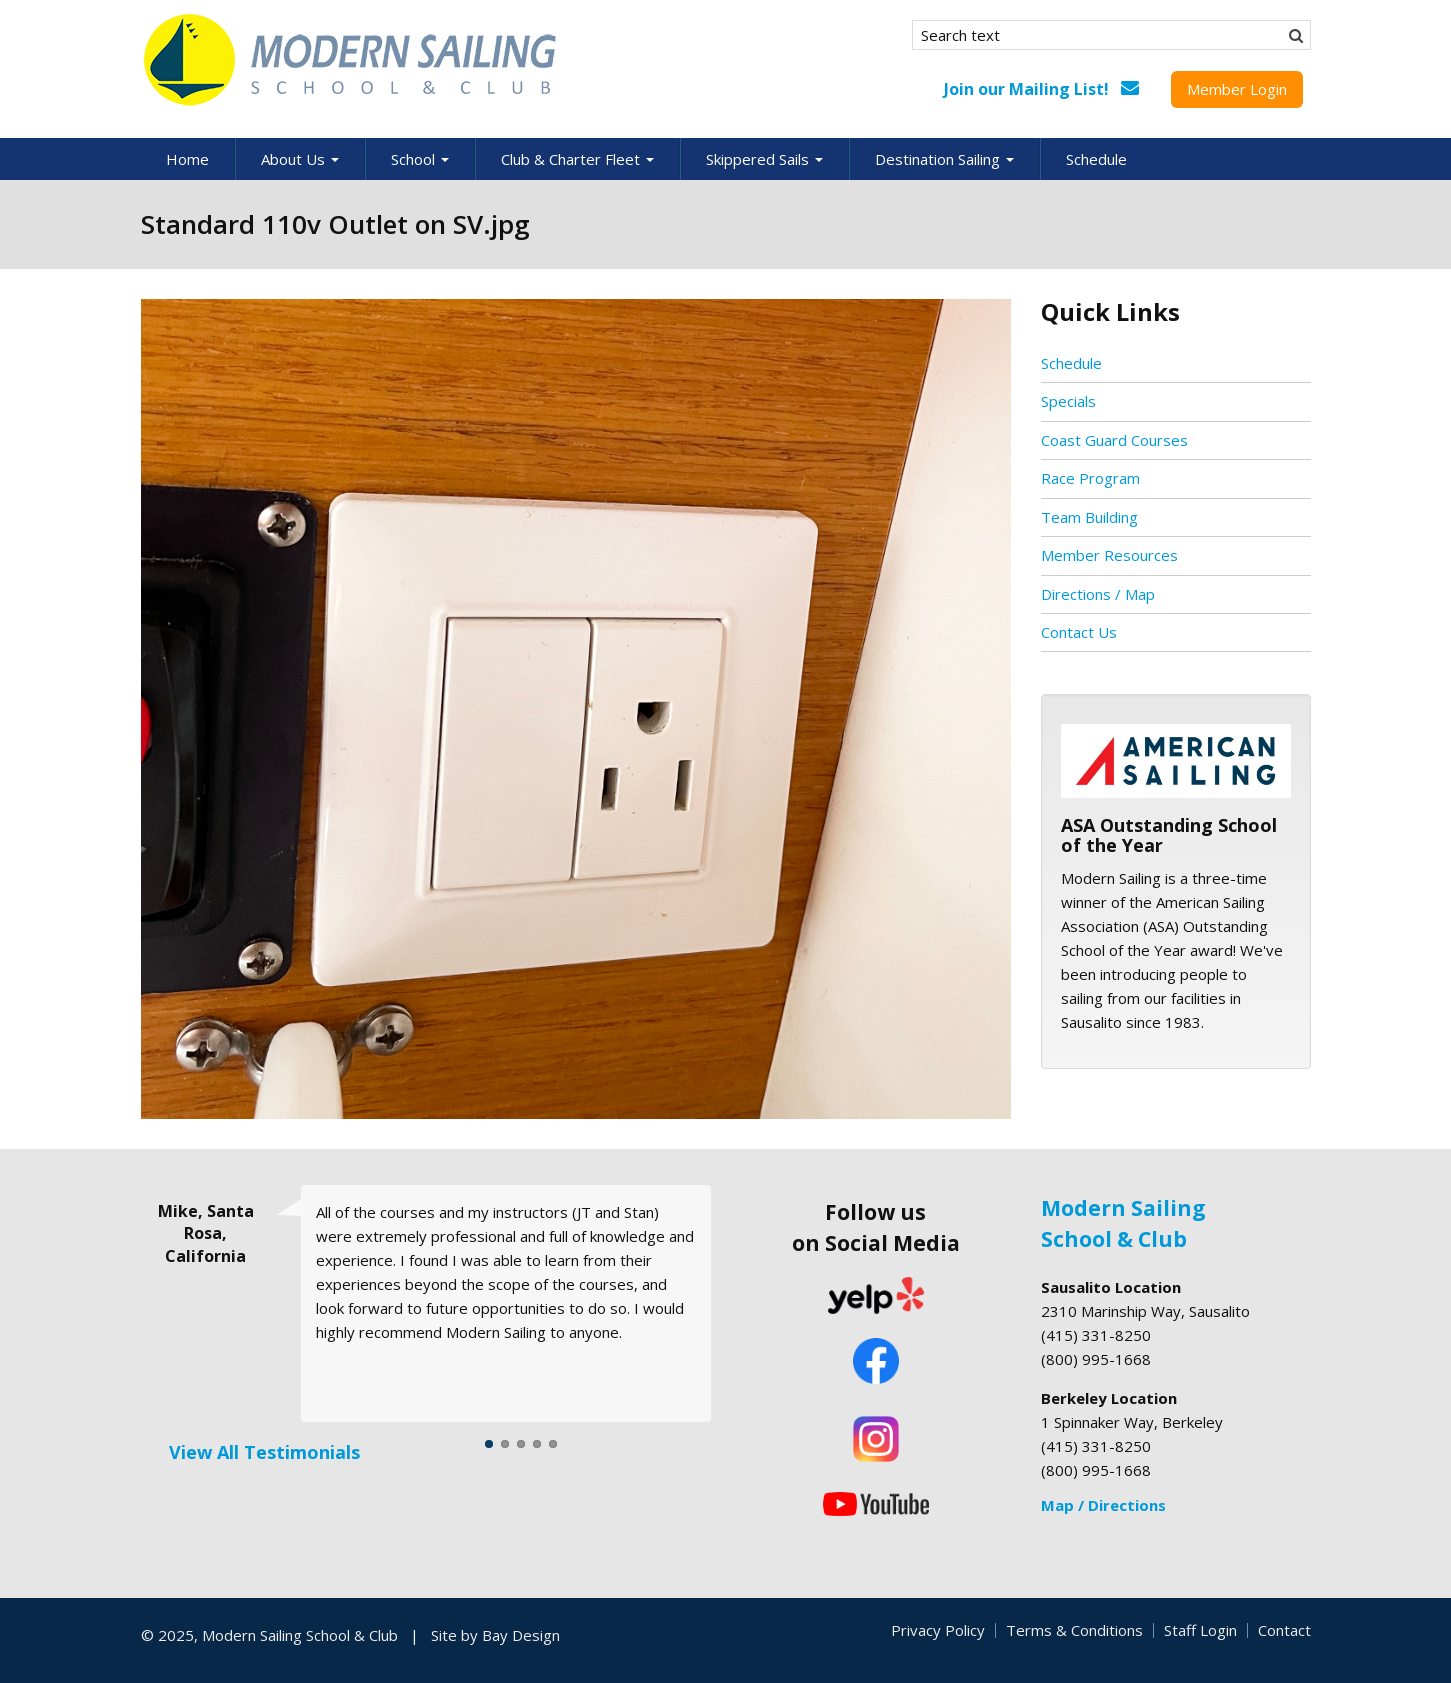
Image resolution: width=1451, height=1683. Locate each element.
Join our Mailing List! (1026, 89)
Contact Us (1079, 632)
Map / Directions (1103, 1505)
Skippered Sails (764, 159)
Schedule (1096, 159)
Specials (1068, 401)
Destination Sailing (944, 159)
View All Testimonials (264, 1452)
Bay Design (521, 1635)
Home (187, 159)
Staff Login (1200, 1630)
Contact (1284, 1630)
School (420, 159)
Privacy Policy (938, 1630)
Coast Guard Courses (1114, 440)
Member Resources (1109, 555)
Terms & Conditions (1074, 1630)
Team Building (1089, 517)
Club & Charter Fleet (577, 159)
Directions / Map (1098, 594)
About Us (300, 159)
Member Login (1237, 89)
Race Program (1090, 478)
